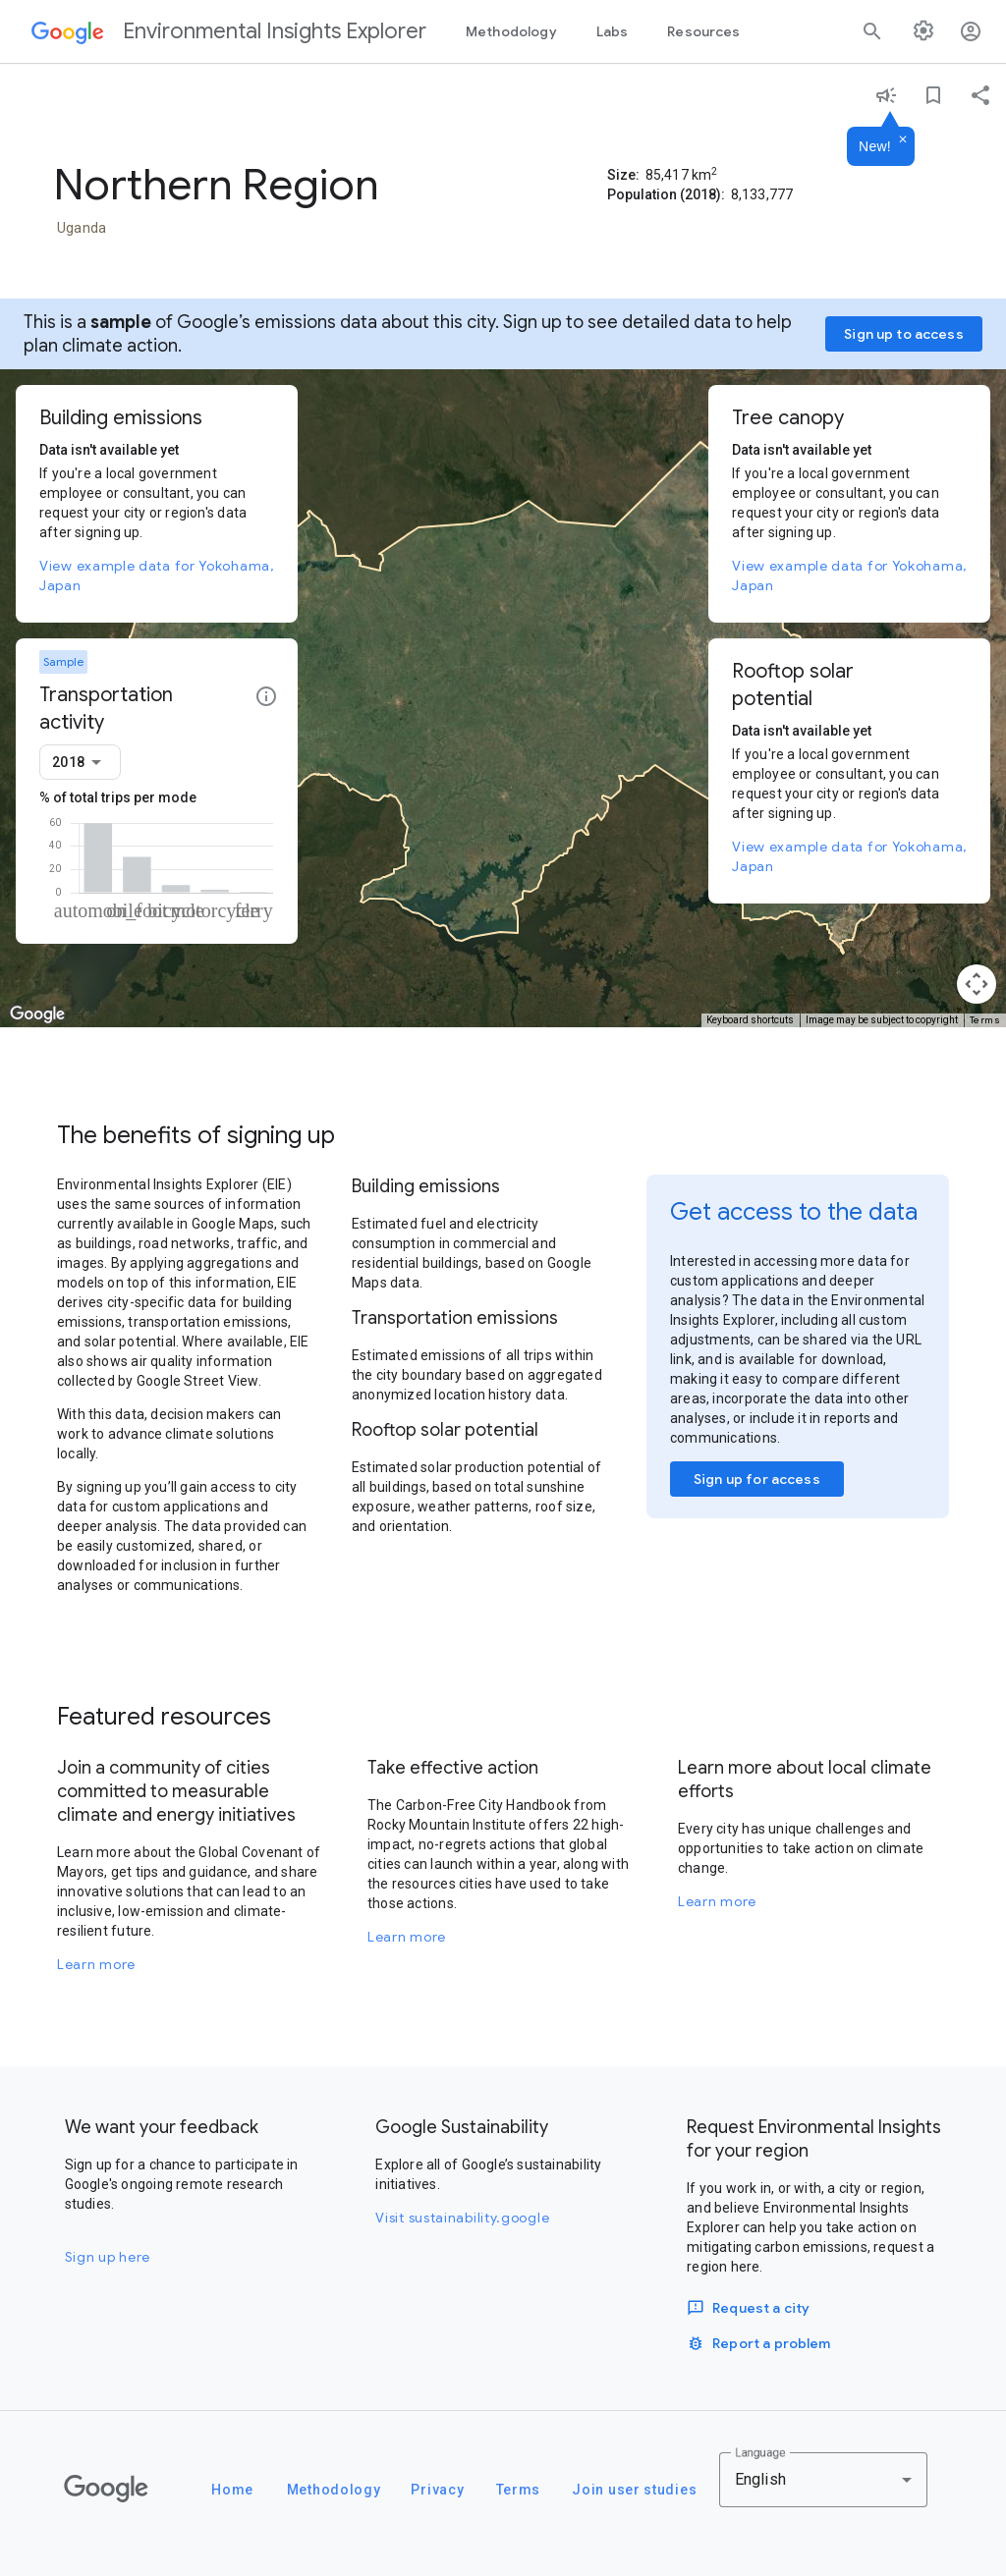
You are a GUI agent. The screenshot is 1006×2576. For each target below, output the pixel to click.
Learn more (96, 1964)
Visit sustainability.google (462, 2217)
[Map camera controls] (976, 984)
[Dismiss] (903, 140)
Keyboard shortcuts (750, 1019)
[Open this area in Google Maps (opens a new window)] (37, 1014)
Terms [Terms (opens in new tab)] (985, 1020)
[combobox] (80, 762)
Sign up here (107, 2257)
